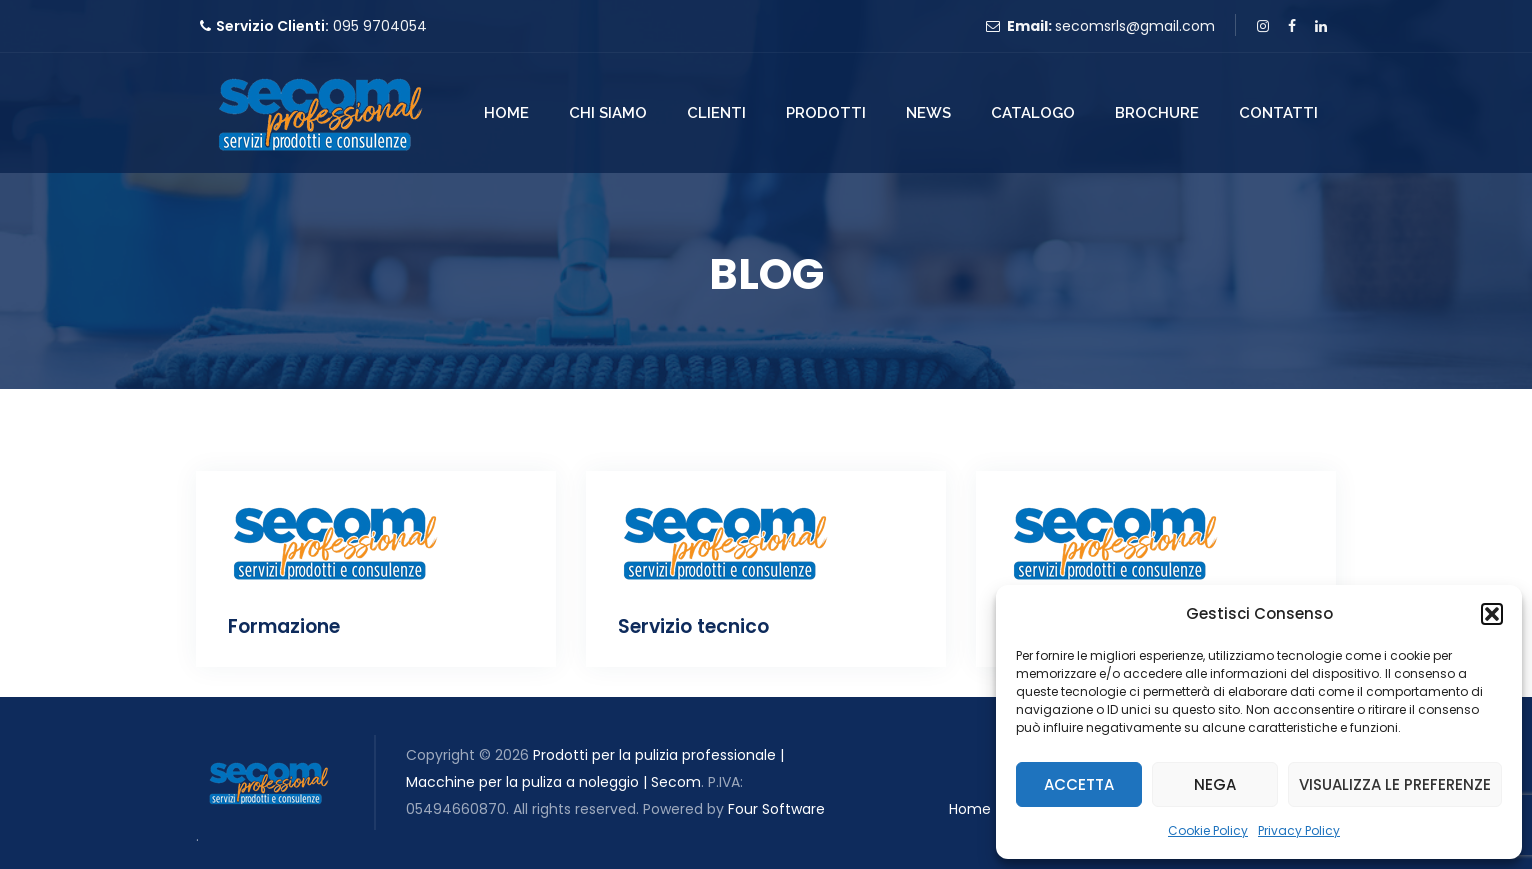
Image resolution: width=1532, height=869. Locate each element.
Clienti (716, 113)
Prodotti (826, 113)
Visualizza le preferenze (1395, 784)
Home (506, 113)
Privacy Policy (1299, 830)
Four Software (776, 809)
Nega (1215, 784)
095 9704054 (380, 26)
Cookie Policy (1208, 830)
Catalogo (1033, 113)
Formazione (284, 626)
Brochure (1157, 113)
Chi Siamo (608, 113)
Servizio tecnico (693, 626)
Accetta (1079, 784)
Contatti (1278, 113)
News (928, 113)
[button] (1492, 614)
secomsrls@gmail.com (1135, 26)
